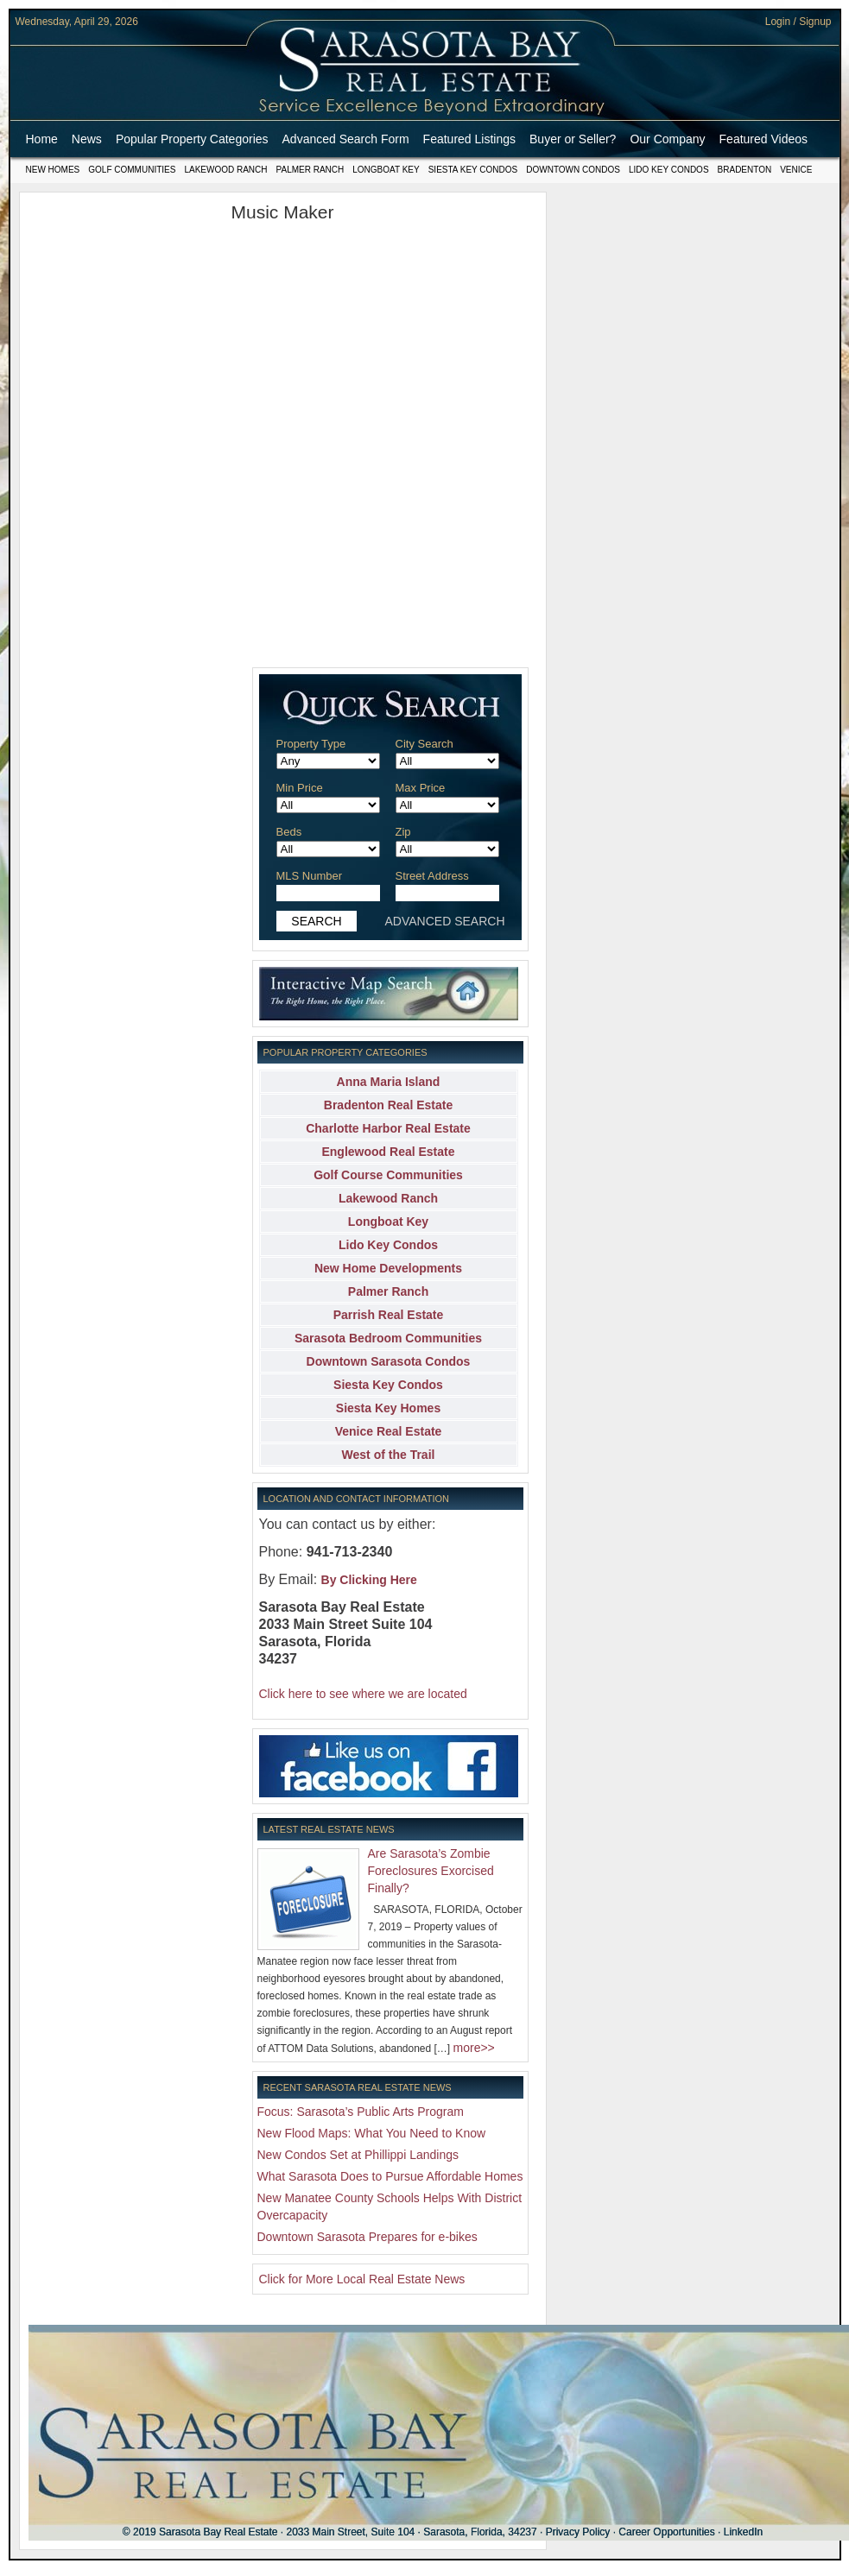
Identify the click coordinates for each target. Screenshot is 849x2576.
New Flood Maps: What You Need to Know (371, 2133)
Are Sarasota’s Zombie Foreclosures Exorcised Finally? (431, 1871)
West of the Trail (388, 1455)
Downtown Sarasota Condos (389, 1361)
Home (42, 139)
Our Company (667, 139)
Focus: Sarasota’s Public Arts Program (360, 2111)
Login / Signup (798, 22)
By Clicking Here (369, 1580)
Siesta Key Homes (388, 1408)
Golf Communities (131, 169)
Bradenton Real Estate (388, 1105)
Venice (796, 169)
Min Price (299, 787)
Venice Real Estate (388, 1431)
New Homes (53, 169)
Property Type (311, 743)
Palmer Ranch (310, 169)
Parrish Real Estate (388, 1315)
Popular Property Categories (192, 139)
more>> (474, 2048)
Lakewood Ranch (225, 169)
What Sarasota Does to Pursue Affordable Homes (390, 2176)
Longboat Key (385, 169)
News (87, 139)
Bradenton (745, 169)
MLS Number (309, 875)
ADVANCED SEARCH (445, 921)
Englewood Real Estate (387, 1152)
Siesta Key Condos (473, 169)
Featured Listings (469, 139)
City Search (424, 743)
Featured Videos (763, 139)
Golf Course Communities (388, 1175)
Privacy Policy (578, 2532)
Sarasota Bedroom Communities (388, 1338)
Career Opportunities (666, 2532)
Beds (289, 831)
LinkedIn (743, 2532)
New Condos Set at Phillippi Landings (358, 2155)
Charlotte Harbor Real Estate (388, 1128)
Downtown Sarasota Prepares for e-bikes (367, 2237)
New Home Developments (388, 1268)
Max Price (421, 787)
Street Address (432, 875)
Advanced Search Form (345, 139)
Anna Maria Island (388, 1082)
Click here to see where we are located (363, 1694)
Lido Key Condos (669, 169)
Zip (403, 831)
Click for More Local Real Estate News (362, 2279)
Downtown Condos (573, 169)
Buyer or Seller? (572, 139)
